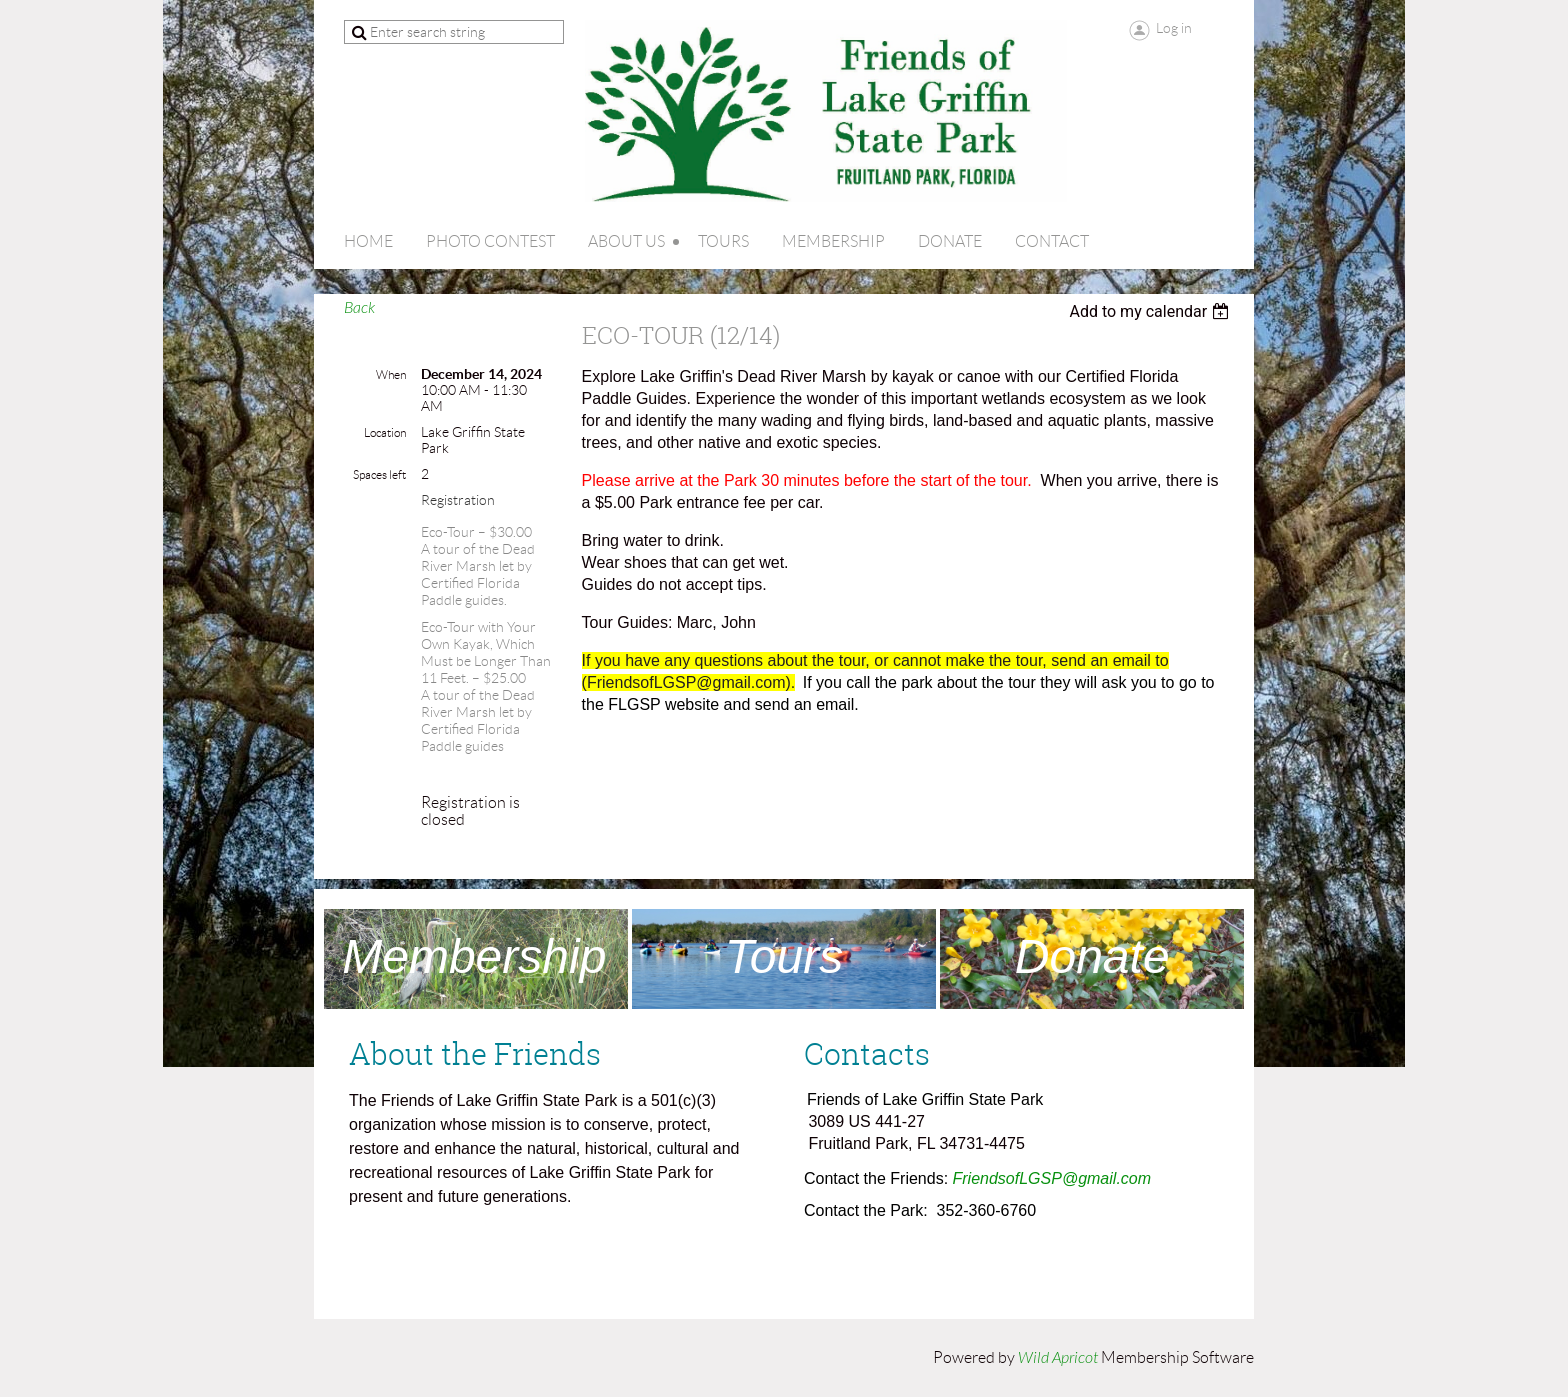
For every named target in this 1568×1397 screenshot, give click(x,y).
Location (385, 432)
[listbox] (1151, 311)
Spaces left (379, 474)
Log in (1174, 28)
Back (359, 308)
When (391, 374)
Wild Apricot (1058, 1358)
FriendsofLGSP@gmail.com (1052, 1178)
